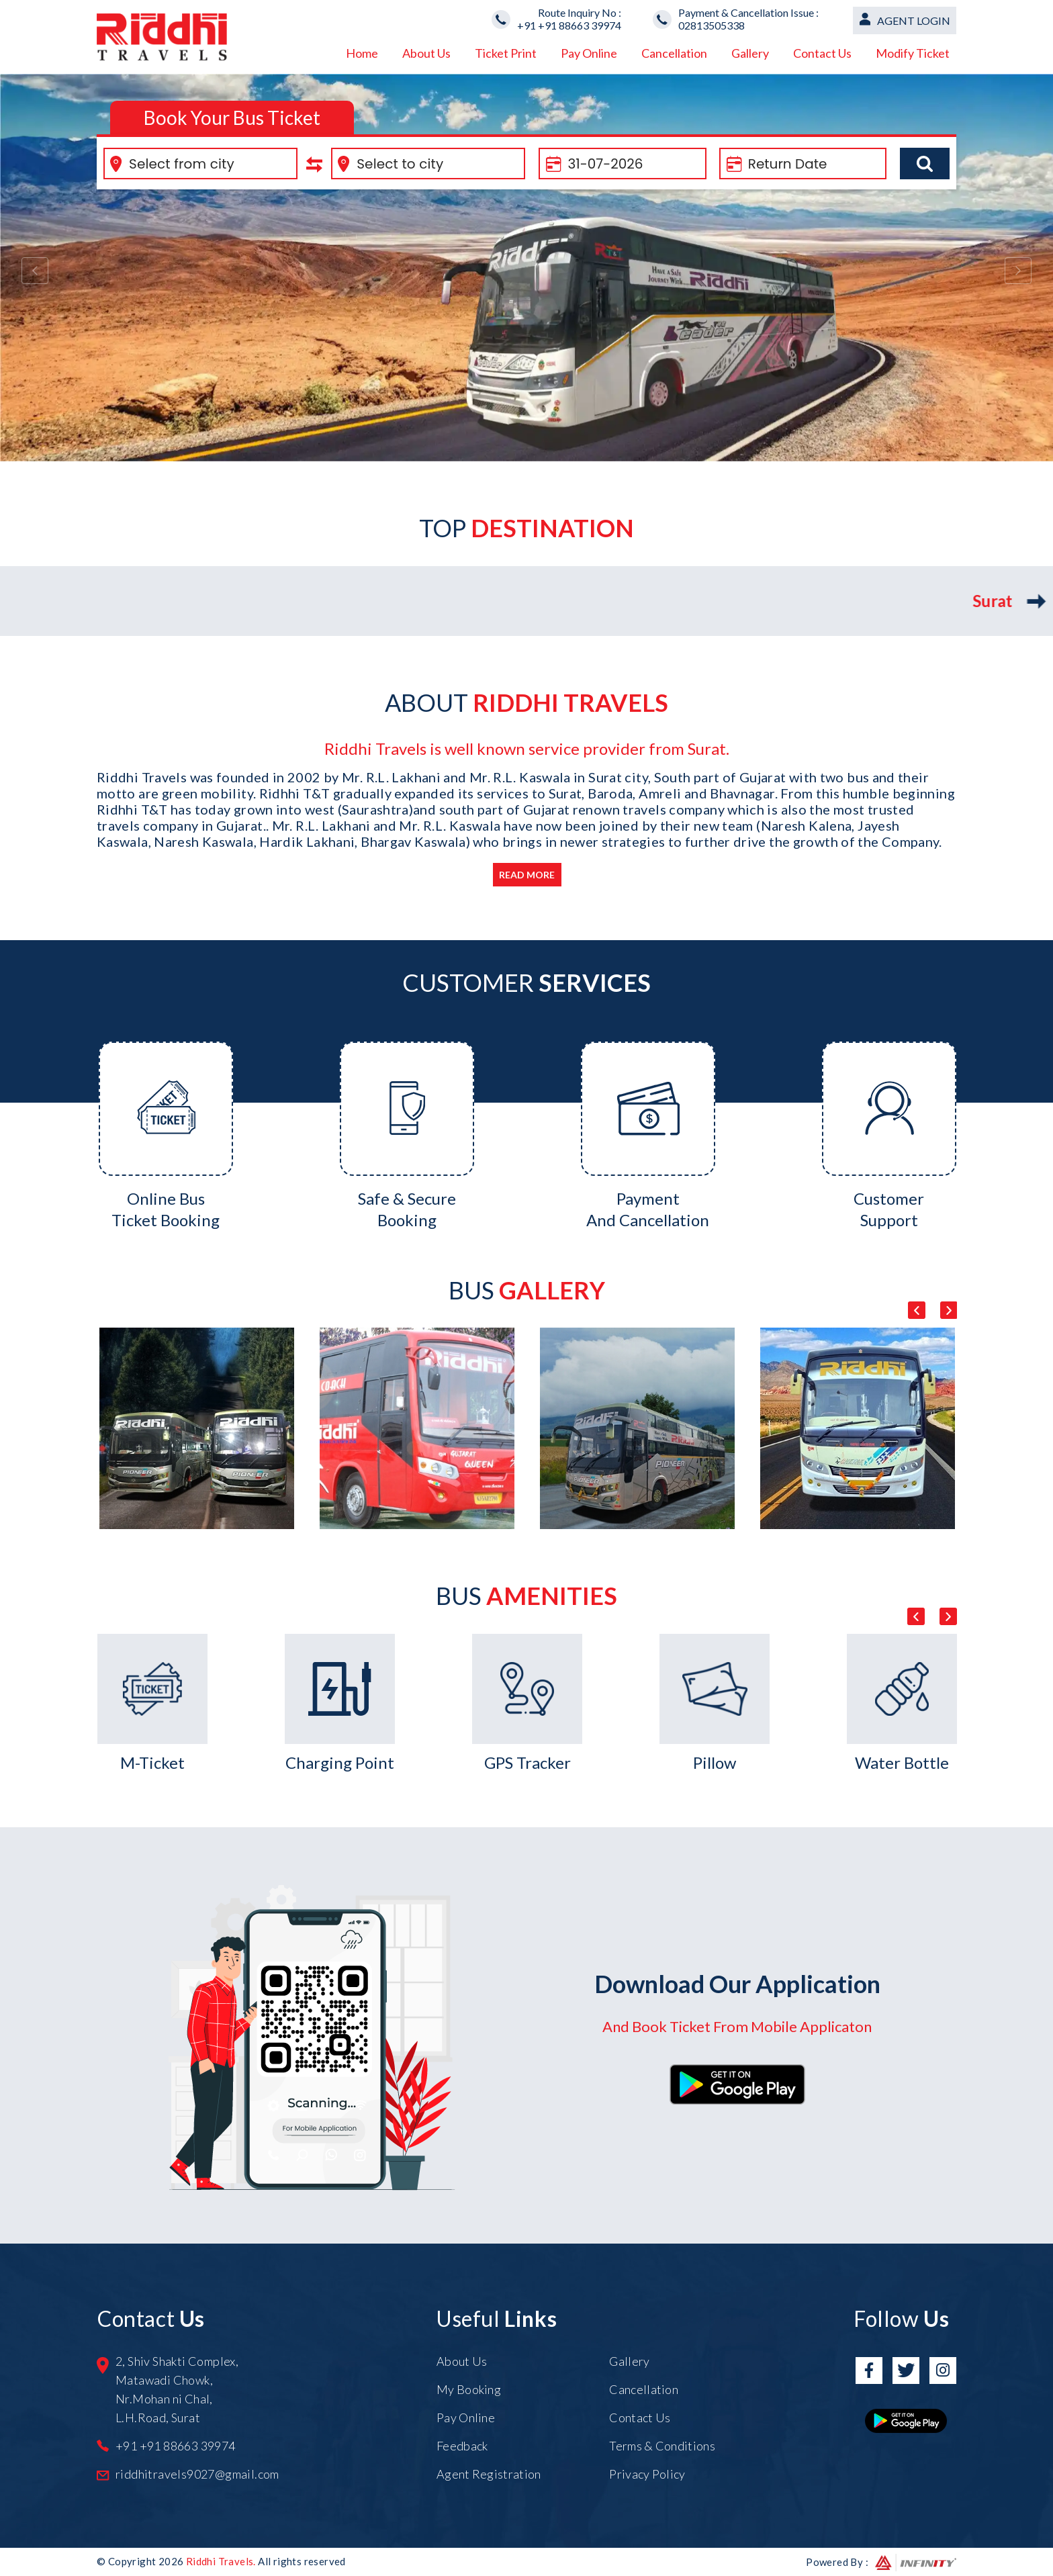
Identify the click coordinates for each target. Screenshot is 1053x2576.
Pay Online (589, 53)
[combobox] (200, 163)
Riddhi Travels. (221, 2561)
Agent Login (913, 20)
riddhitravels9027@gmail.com (197, 2474)
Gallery (750, 53)
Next (947, 1309)
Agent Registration (489, 2474)
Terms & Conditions (662, 2445)
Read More (527, 874)
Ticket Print (506, 53)
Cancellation (674, 53)
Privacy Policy (647, 2474)
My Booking (469, 2389)
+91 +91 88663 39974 (569, 25)
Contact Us (822, 53)
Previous (916, 1309)
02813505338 (711, 25)
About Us (426, 53)
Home (362, 53)
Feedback (462, 2445)
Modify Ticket (913, 53)
